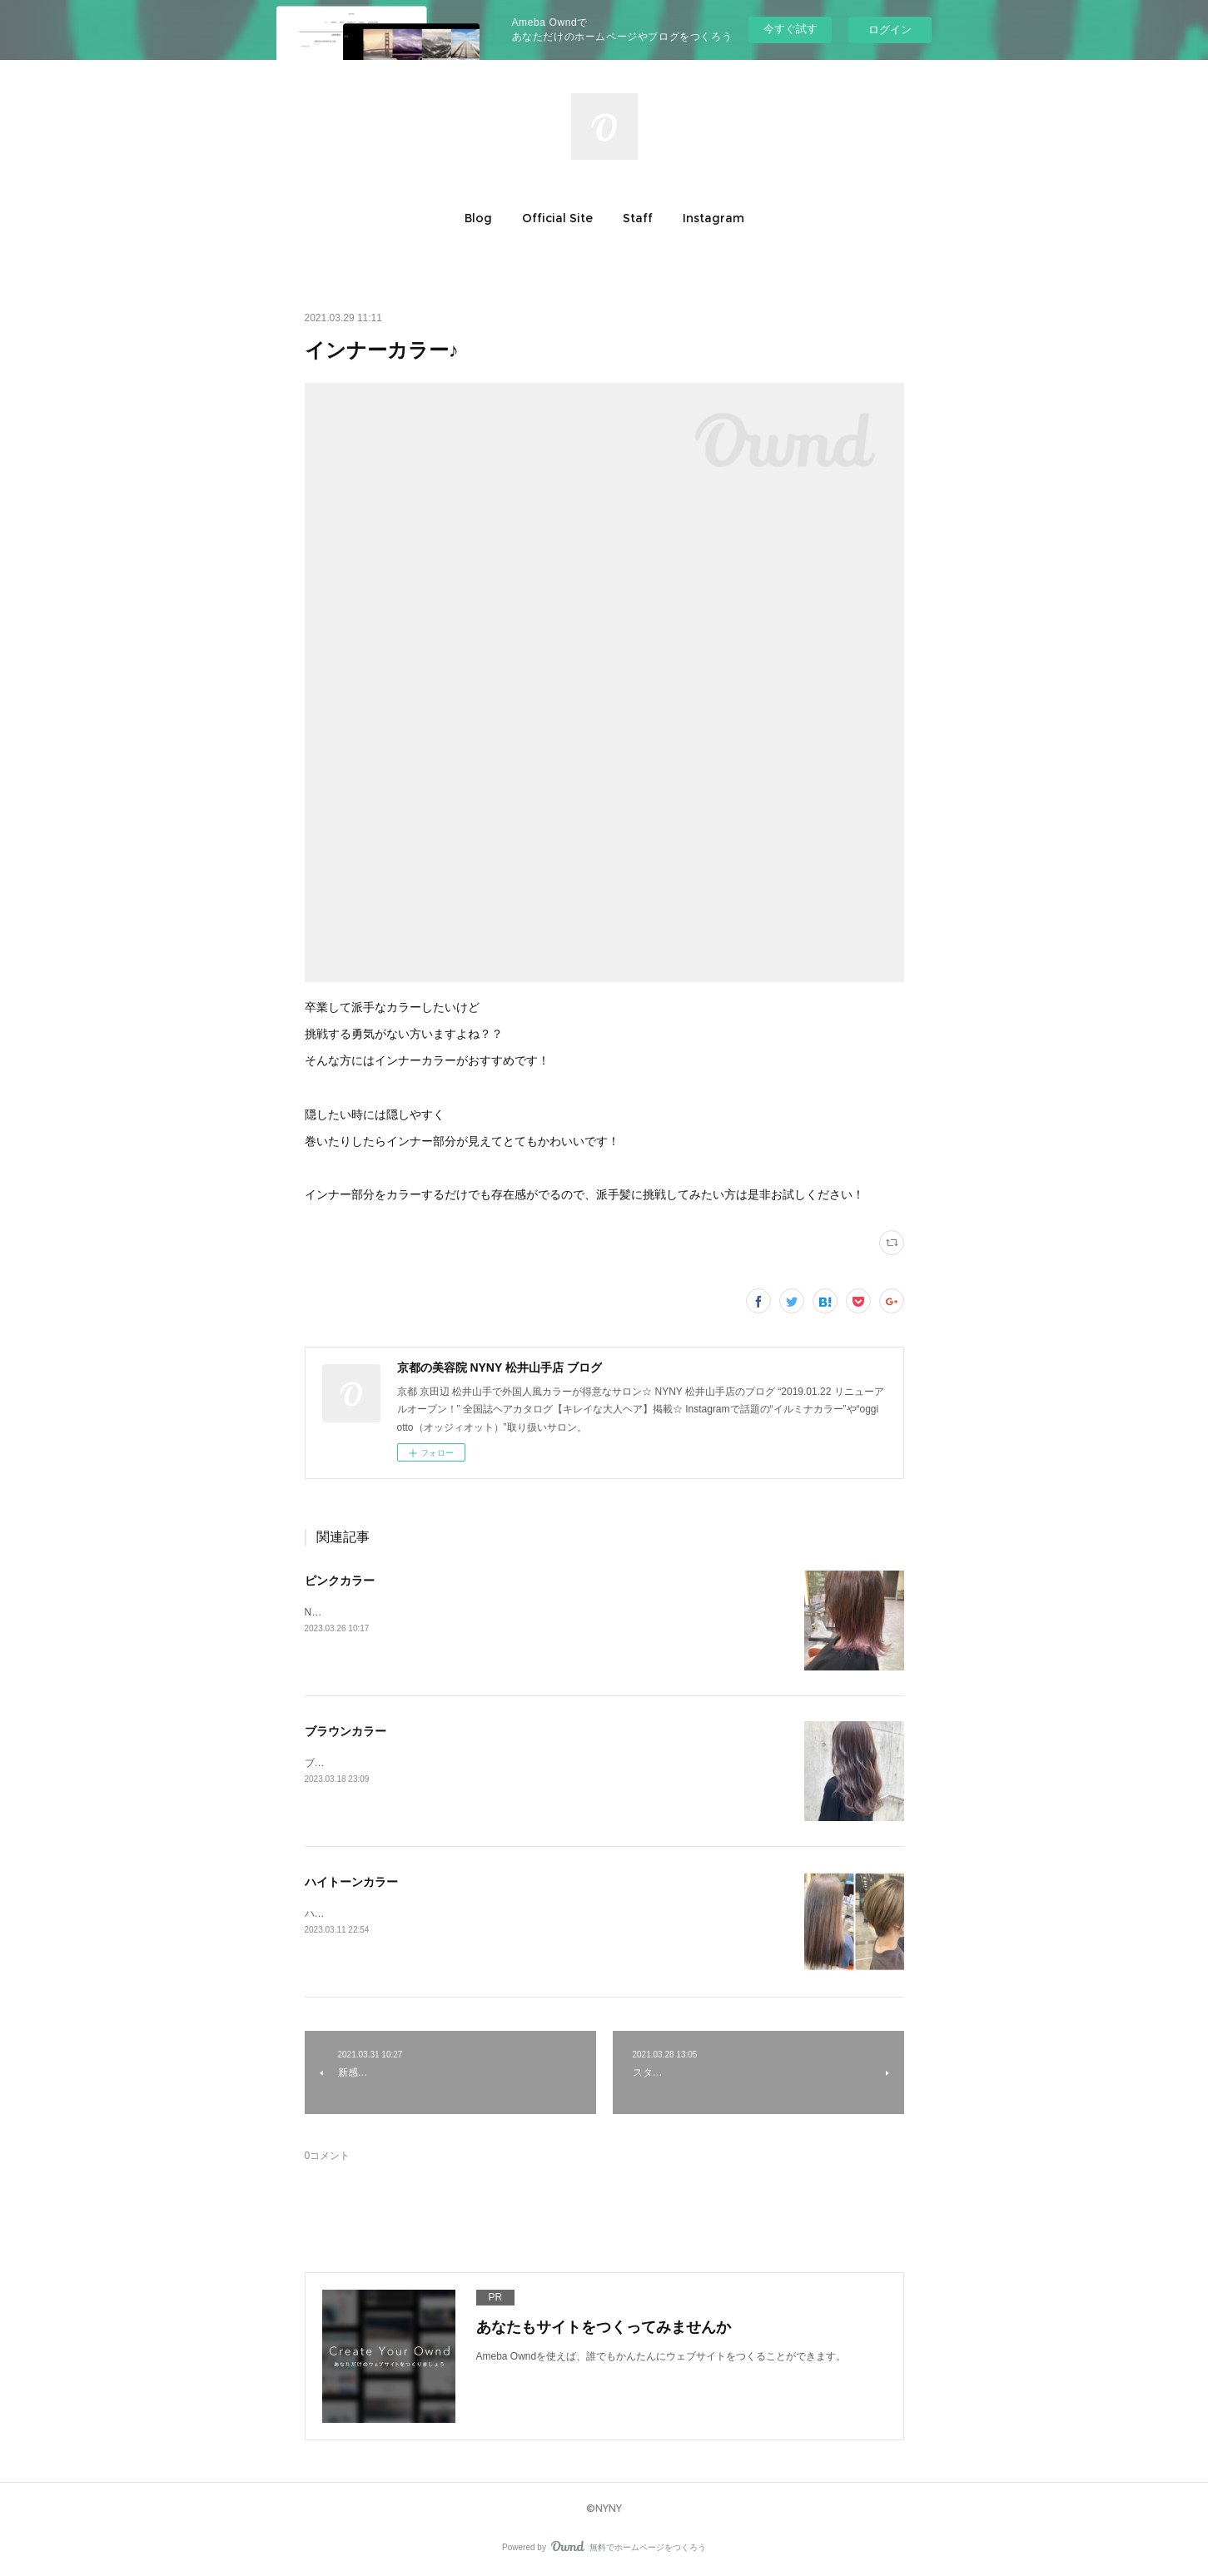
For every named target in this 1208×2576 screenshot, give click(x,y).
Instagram (713, 218)
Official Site (557, 218)
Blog (478, 218)
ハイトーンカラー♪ (347, 1913)
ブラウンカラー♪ (342, 1763)
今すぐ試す (790, 28)
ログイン (890, 29)
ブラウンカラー (345, 1731)
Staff (638, 218)
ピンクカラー (340, 1580)
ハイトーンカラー (351, 1882)
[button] (478, 218)
